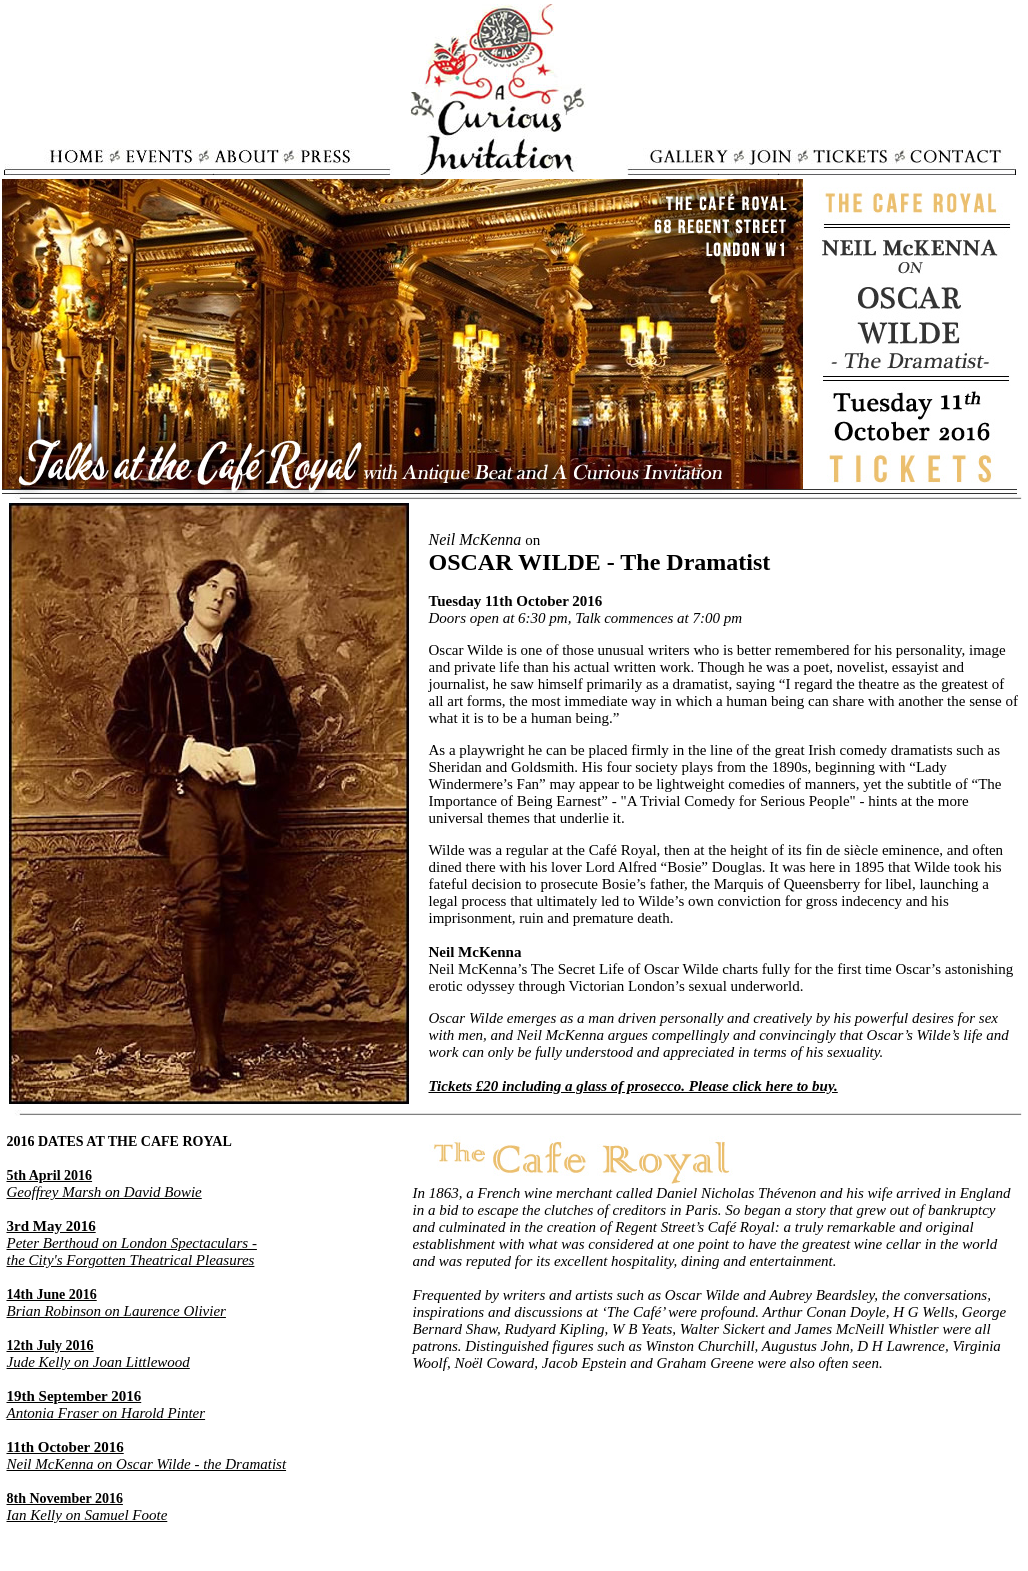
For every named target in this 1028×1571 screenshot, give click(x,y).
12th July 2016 (50, 1345)
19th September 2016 (74, 1396)
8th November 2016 (65, 1498)
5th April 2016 (50, 1175)
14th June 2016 (52, 1294)
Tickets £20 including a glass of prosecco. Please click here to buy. (633, 1086)
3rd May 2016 (51, 1226)
